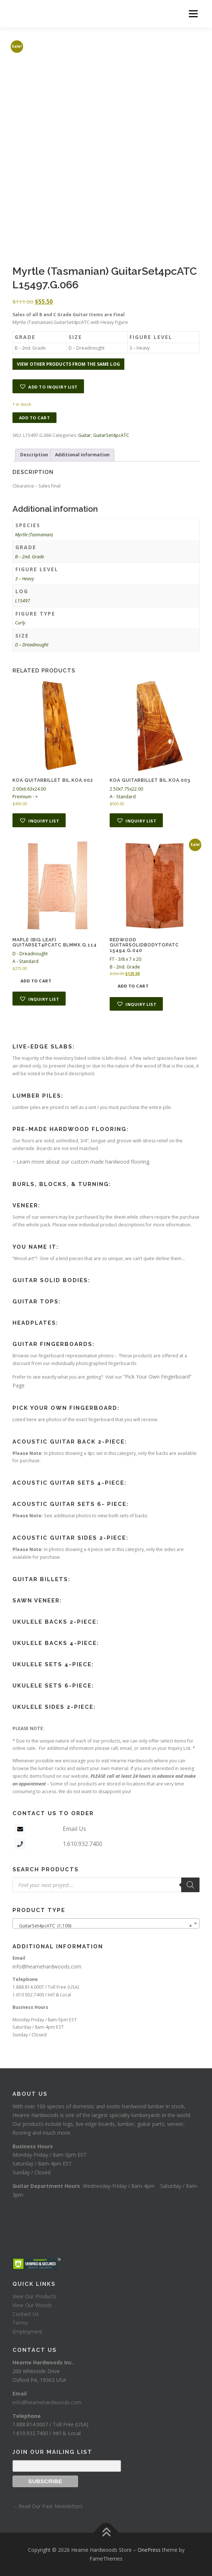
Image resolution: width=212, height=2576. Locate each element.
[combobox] (106, 1923)
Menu (193, 14)
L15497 (22, 601)
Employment (27, 2331)
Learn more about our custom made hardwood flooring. (83, 1161)
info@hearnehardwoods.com (46, 1966)
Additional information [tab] (82, 455)
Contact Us (25, 2313)
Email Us (74, 1829)
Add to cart (34, 417)
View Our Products (34, 2296)
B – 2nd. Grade (29, 557)
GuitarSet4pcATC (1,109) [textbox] (104, 1926)
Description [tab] (34, 455)
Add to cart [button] (36, 981)
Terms (20, 2322)
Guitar (84, 435)
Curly (20, 623)
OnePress (149, 2549)
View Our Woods (32, 2305)
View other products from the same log (68, 364)
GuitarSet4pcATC (111, 435)
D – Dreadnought (31, 645)
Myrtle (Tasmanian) (34, 535)
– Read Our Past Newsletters (47, 2506)
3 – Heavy (24, 579)
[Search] (190, 1885)
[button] (48, 386)
